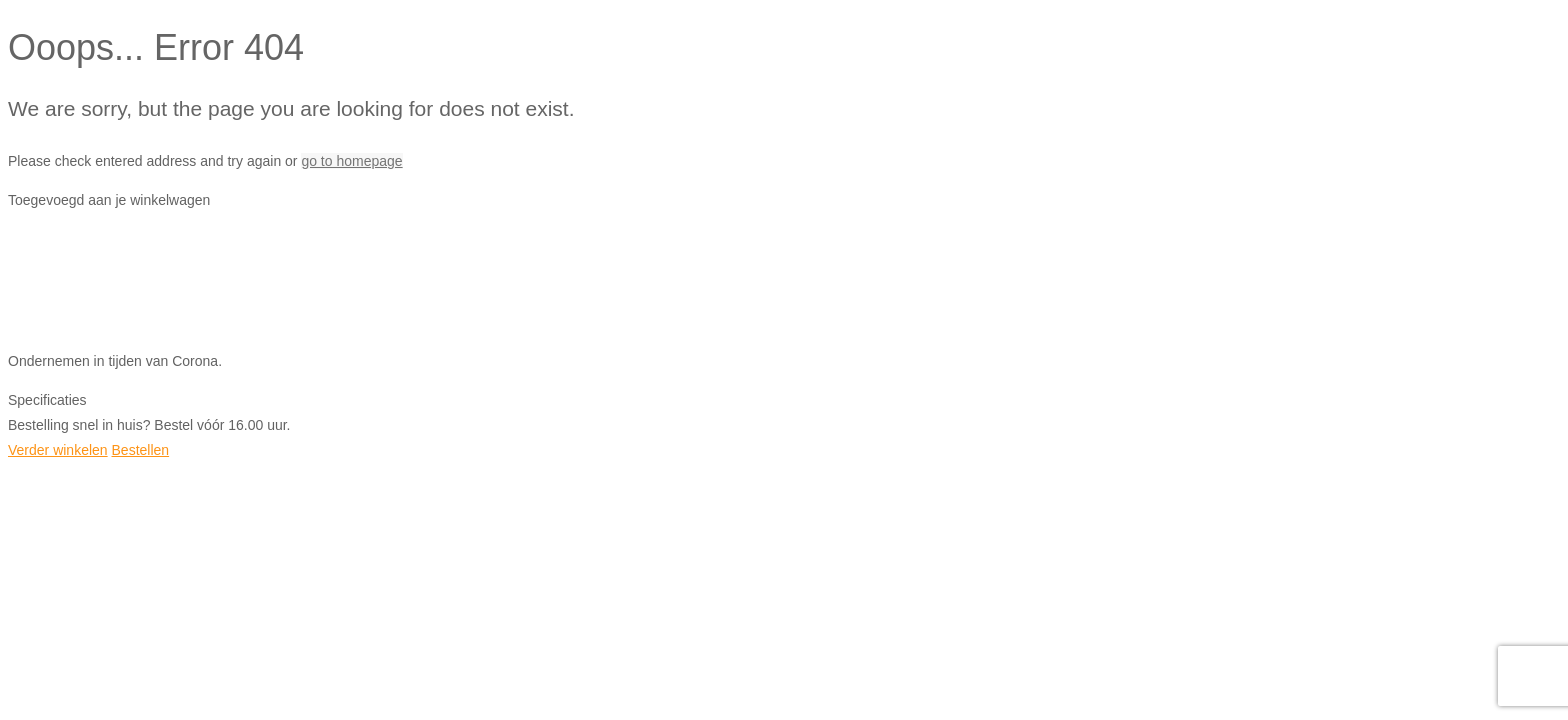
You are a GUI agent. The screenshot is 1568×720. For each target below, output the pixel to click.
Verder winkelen (58, 450)
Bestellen (141, 450)
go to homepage (351, 161)
